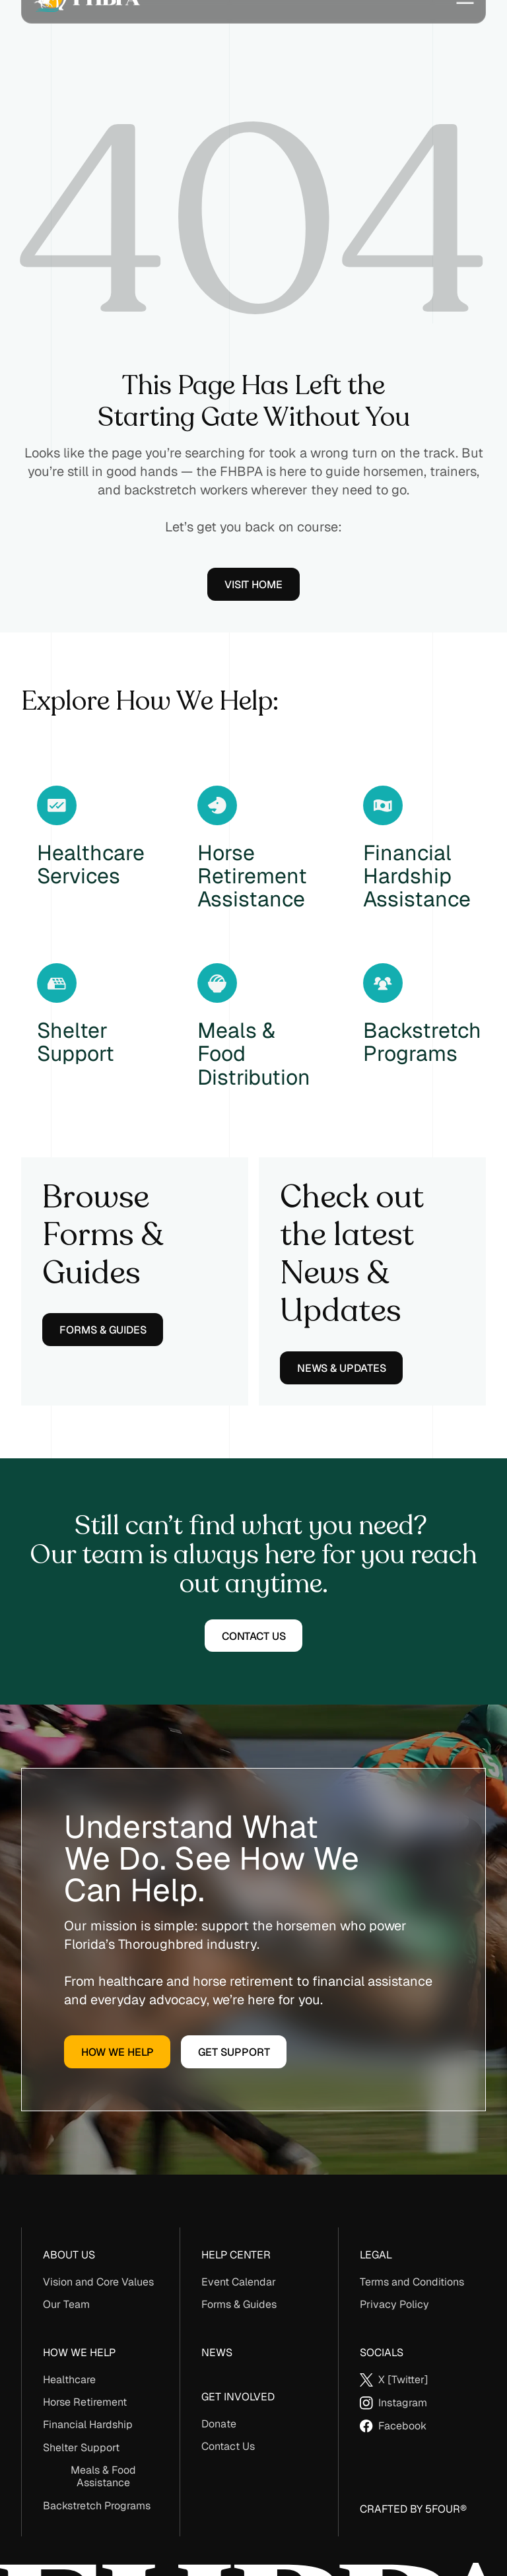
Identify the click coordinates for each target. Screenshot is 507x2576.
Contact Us (228, 2446)
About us (69, 2255)
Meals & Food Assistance (103, 2476)
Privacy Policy (394, 2304)
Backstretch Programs (97, 2506)
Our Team (66, 2304)
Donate (218, 2424)
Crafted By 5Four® (413, 2509)
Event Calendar (238, 2282)
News (216, 2352)
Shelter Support (81, 2448)
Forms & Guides (239, 2304)
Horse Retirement (85, 2402)
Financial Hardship (88, 2424)
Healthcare (69, 2380)
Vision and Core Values (98, 2282)
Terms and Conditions (412, 2282)
